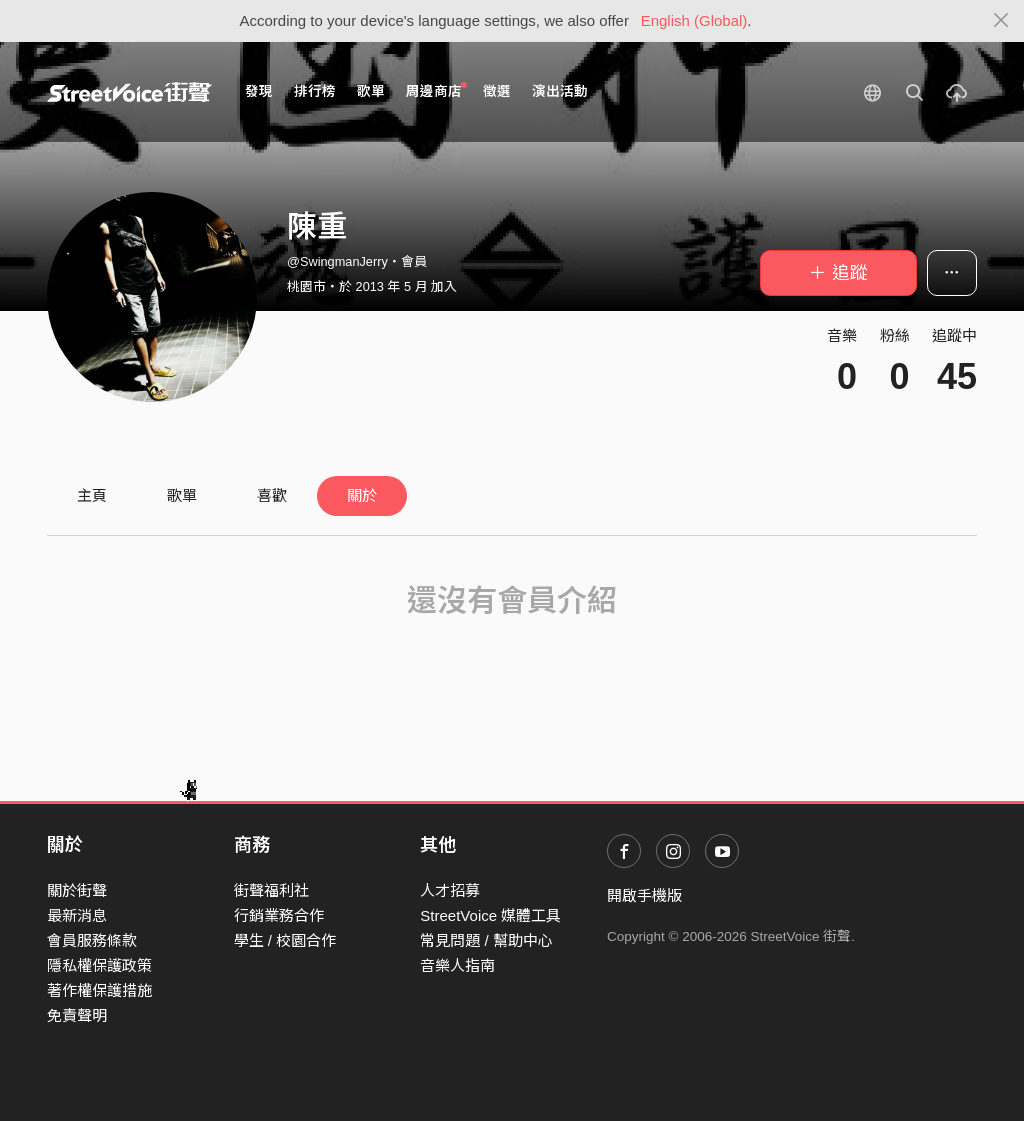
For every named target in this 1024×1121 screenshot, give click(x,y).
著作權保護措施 (99, 990)
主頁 (92, 495)
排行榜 (315, 91)
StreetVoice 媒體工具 (490, 915)
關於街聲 (77, 890)
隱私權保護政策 (99, 965)
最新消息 (77, 915)
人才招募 (450, 890)
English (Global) (694, 20)
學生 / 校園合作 (285, 940)
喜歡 (272, 495)
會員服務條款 (92, 940)
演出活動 (560, 91)
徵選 (497, 91)
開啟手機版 (644, 895)
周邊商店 (436, 90)
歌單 (371, 91)
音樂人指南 (457, 965)
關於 (362, 495)
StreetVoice (129, 92)
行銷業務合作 (279, 915)
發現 (259, 91)
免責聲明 (77, 1015)
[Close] (1001, 21)
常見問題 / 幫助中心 (486, 940)
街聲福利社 (271, 890)
